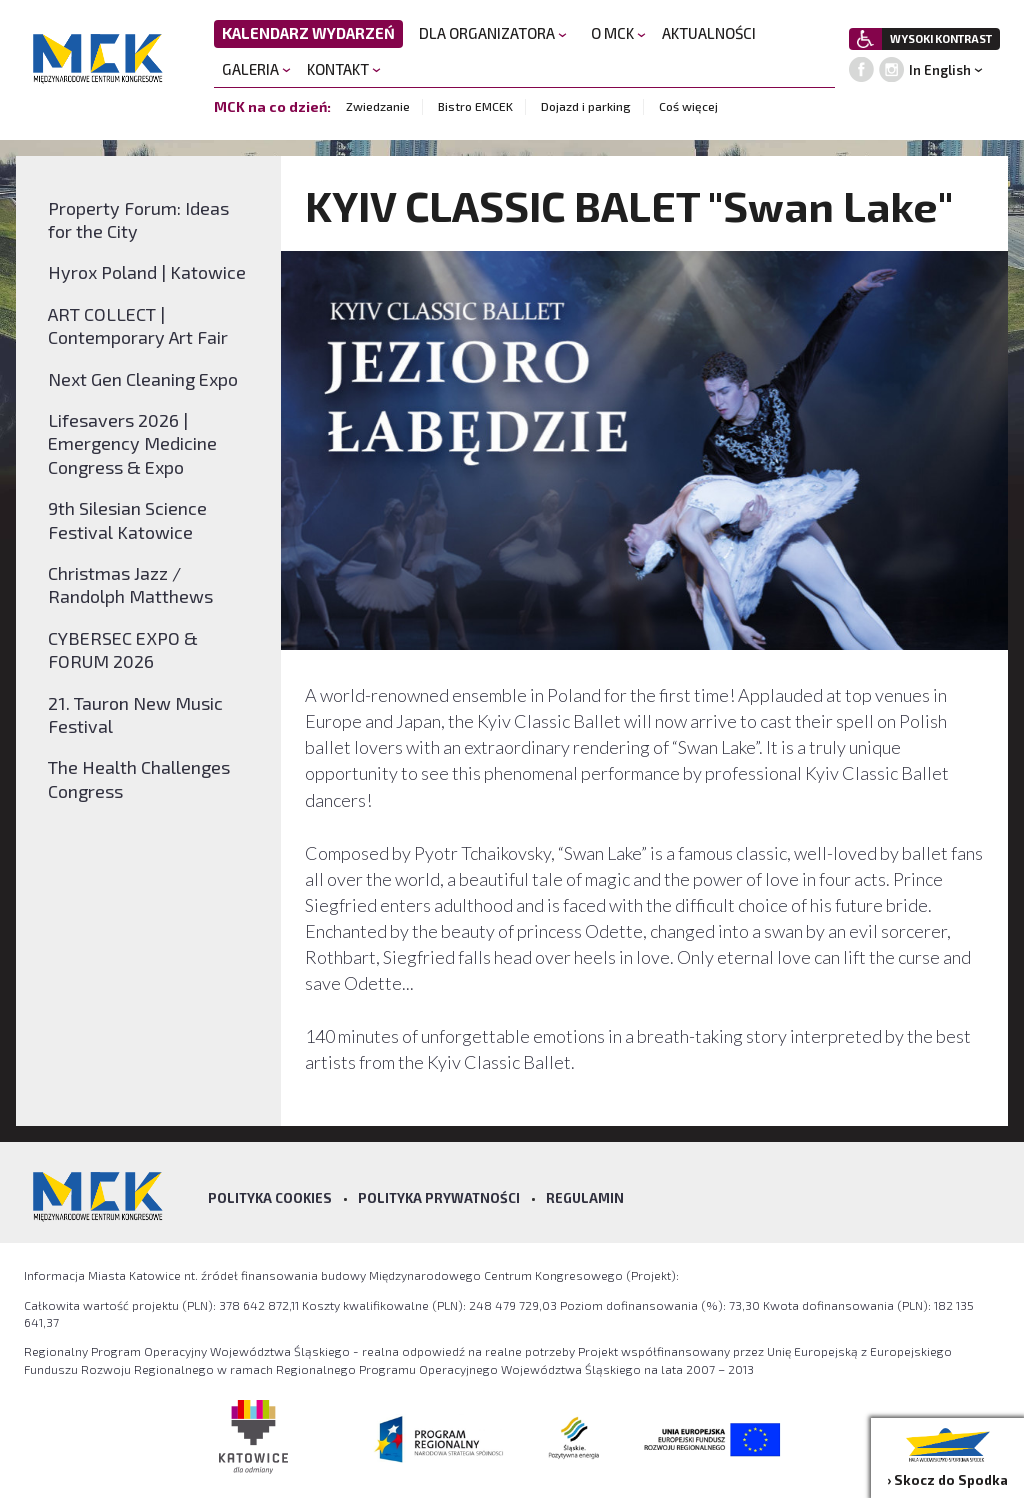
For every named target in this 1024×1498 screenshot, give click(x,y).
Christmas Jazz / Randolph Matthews (130, 584)
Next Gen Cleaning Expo (143, 379)
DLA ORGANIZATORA (493, 33)
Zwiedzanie (378, 106)
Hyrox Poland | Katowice (147, 272)
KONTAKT (344, 69)
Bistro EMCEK (475, 106)
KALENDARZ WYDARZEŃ (308, 33)
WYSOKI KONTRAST (941, 38)
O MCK (618, 33)
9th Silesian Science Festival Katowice (127, 519)
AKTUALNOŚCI (709, 33)
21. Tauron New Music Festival (135, 714)
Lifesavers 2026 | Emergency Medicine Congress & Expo (132, 443)
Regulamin (585, 1198)
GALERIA (256, 69)
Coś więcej (688, 106)
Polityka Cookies (270, 1198)
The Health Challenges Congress (139, 778)
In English (940, 70)
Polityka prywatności (439, 1198)
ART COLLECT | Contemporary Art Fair (138, 325)
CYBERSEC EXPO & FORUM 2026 (123, 649)
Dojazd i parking (586, 106)
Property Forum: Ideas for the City (138, 219)
